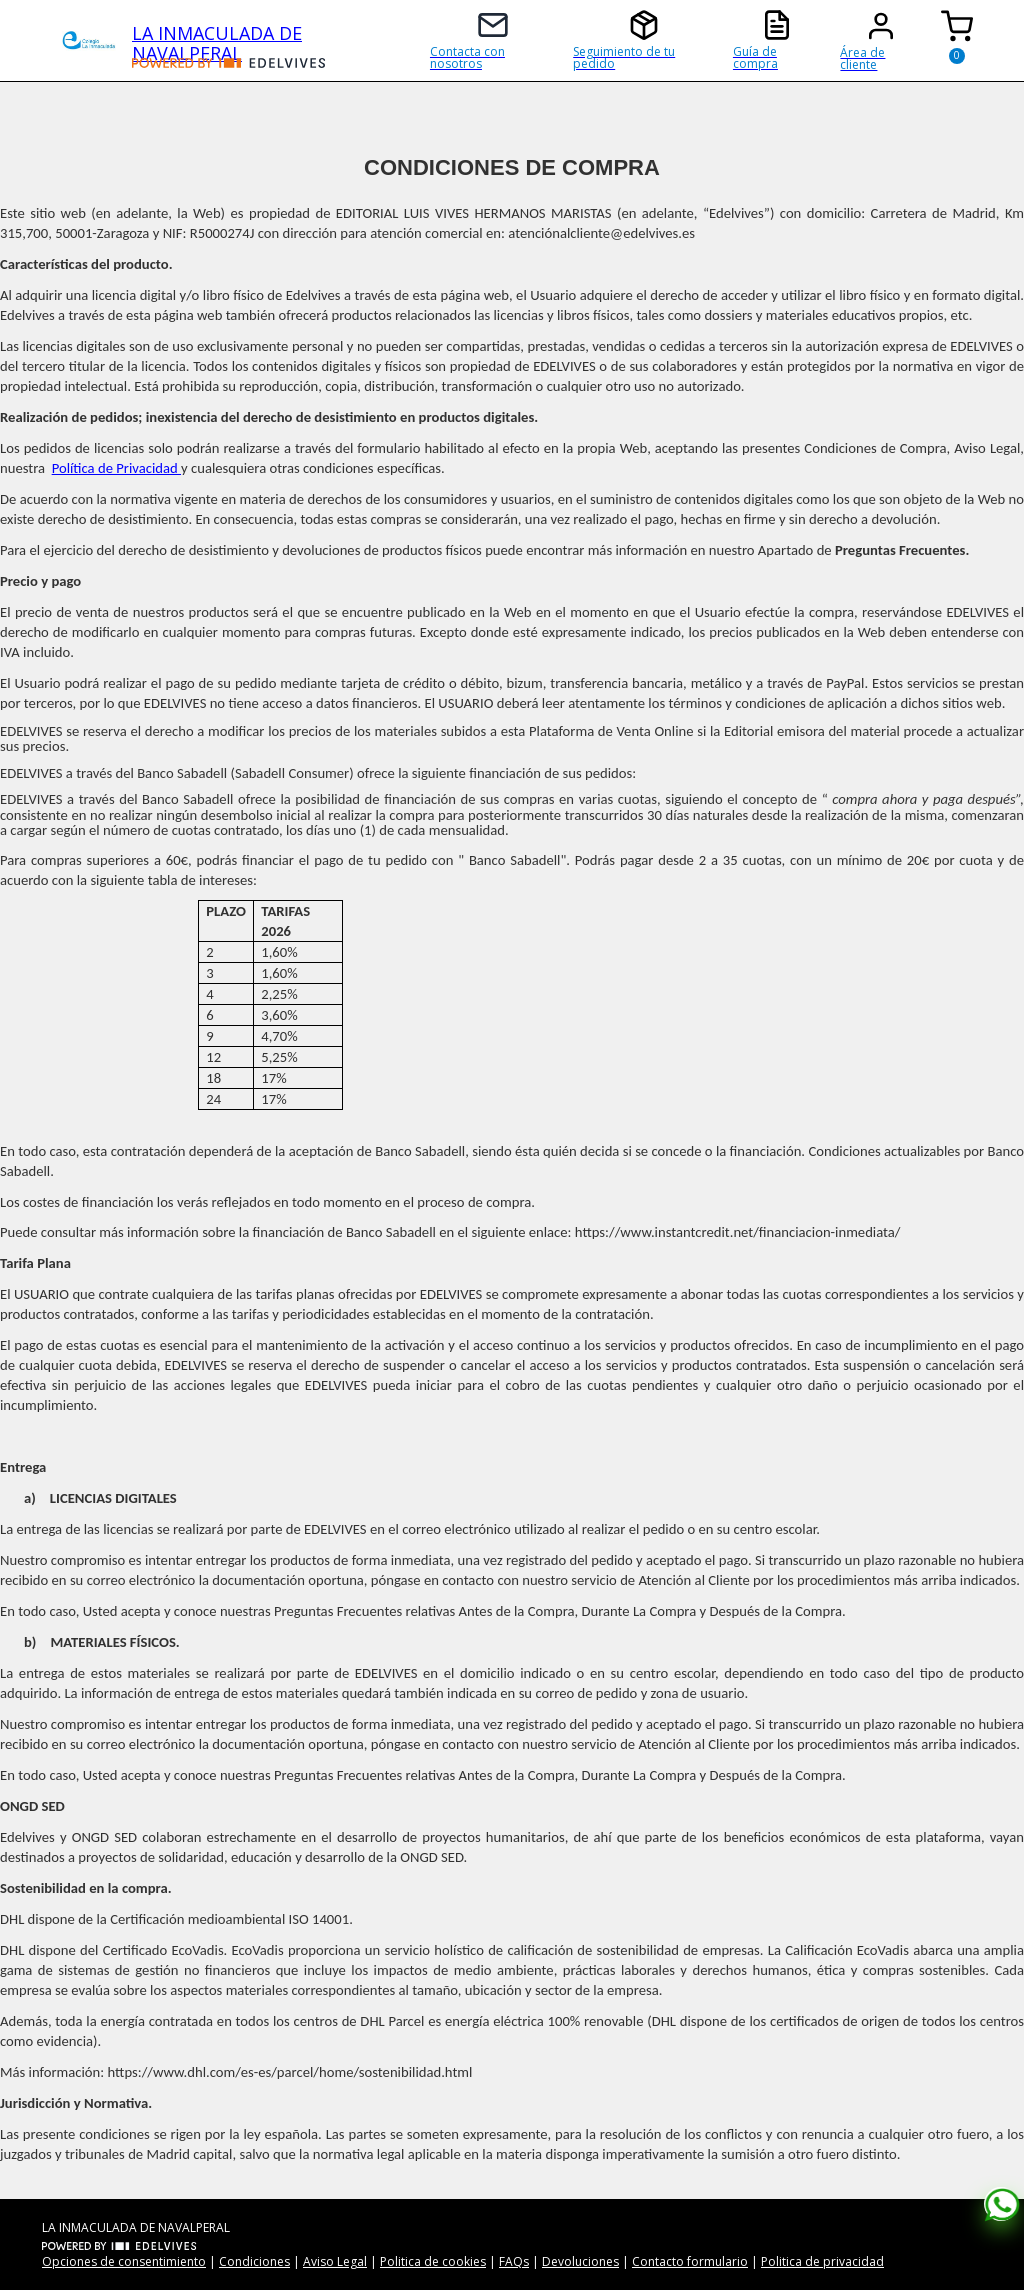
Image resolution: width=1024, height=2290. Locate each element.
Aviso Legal (335, 2261)
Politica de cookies (433, 2261)
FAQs (514, 2261)
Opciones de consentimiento (124, 2261)
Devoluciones (580, 2261)
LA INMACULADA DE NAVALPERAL (217, 39)
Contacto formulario (690, 2261)
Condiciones (254, 2261)
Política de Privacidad (116, 468)
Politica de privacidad (822, 2261)
